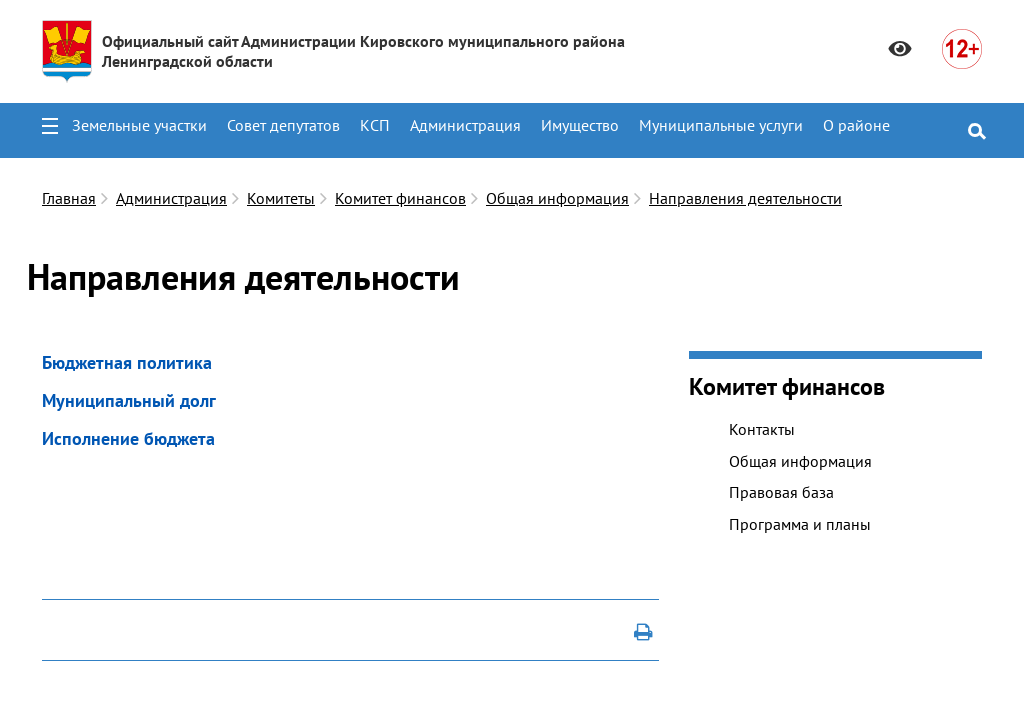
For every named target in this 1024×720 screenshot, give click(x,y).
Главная (69, 198)
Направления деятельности (745, 198)
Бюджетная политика (127, 362)
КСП (375, 125)
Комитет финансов (400, 198)
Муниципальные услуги (721, 125)
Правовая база (781, 492)
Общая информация (557, 198)
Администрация (465, 125)
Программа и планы (800, 524)
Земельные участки (139, 125)
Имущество (580, 125)
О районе (856, 125)
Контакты (762, 429)
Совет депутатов (283, 125)
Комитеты (281, 198)
